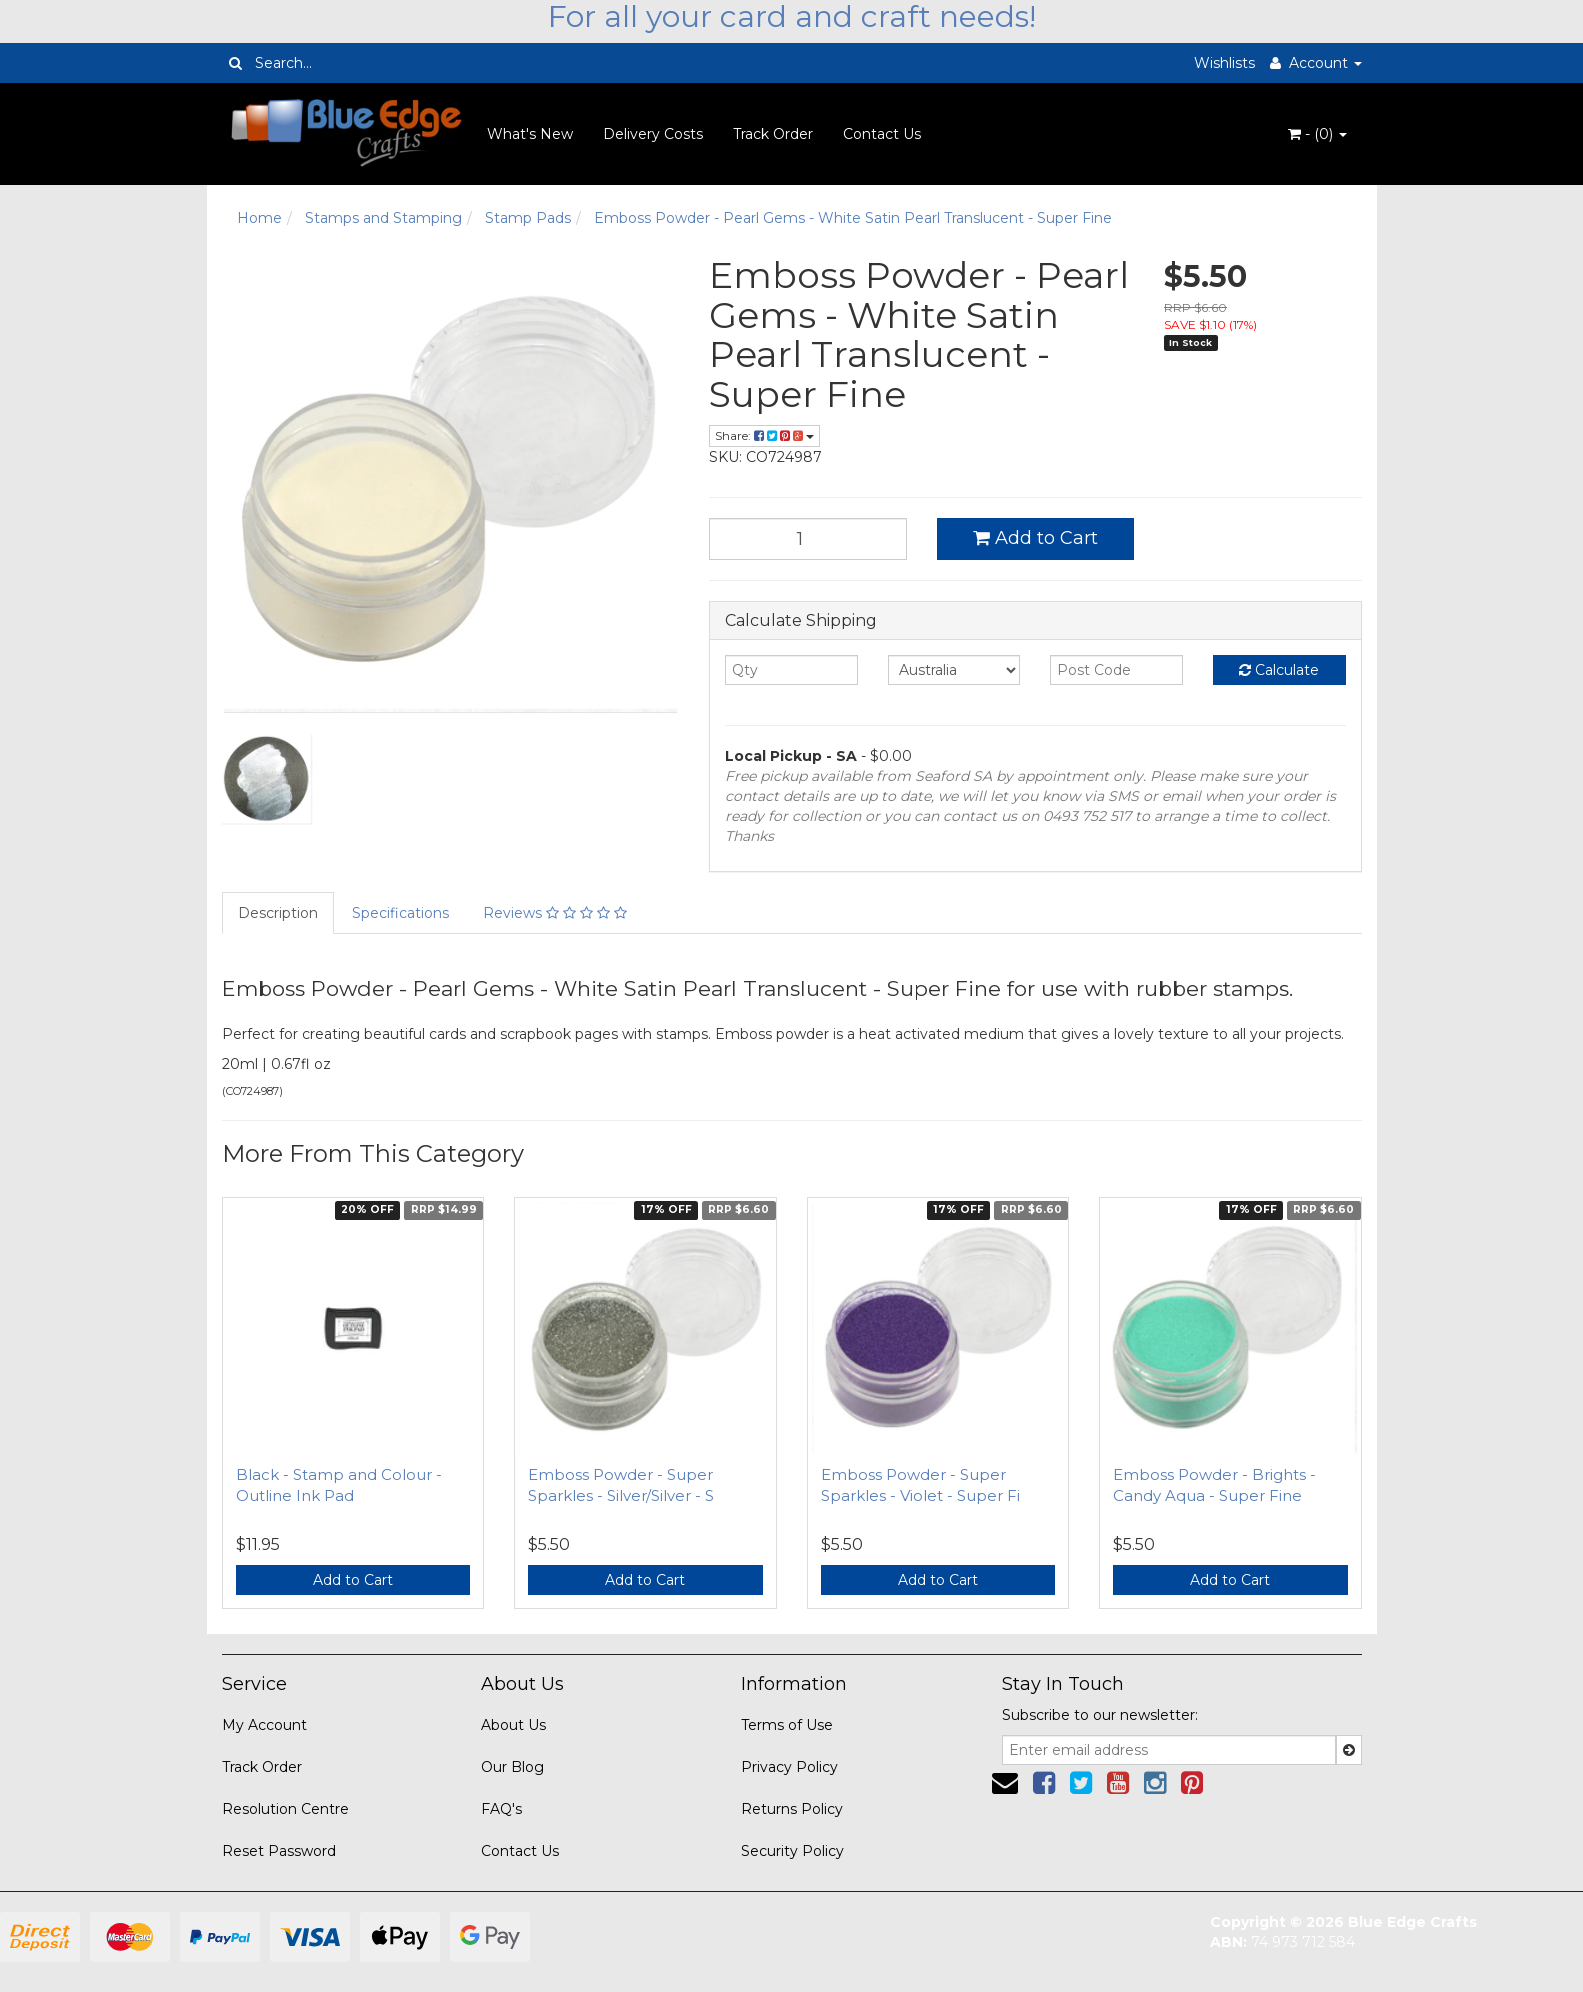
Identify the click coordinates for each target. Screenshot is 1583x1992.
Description (278, 913)
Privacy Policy (789, 1767)
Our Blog (512, 1767)
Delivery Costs (653, 134)
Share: (764, 435)
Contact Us (882, 134)
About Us (513, 1725)
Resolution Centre (285, 1809)
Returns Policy (792, 1809)
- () (1317, 134)
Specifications (400, 913)
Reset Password (279, 1851)
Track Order (773, 134)
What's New (530, 134)
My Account (264, 1725)
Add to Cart (1035, 538)
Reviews (555, 913)
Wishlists (1224, 63)
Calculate (1279, 670)
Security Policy (792, 1851)
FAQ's (501, 1809)
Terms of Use (787, 1725)
